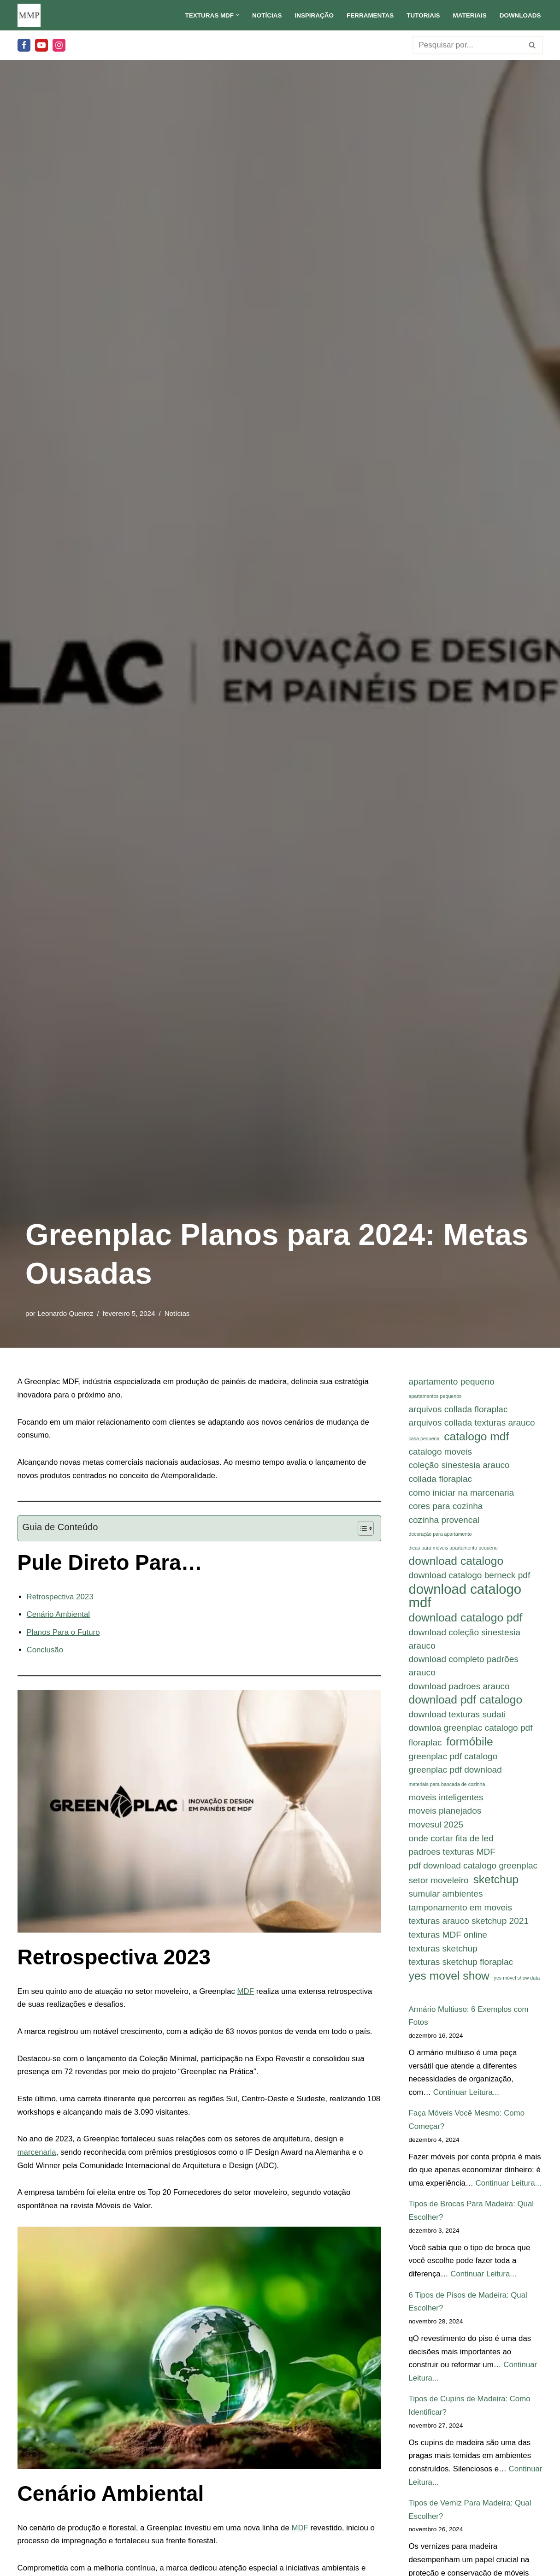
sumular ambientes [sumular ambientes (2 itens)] (446, 1898)
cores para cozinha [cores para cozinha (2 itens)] (446, 1507)
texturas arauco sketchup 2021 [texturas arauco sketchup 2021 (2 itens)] (469, 1925)
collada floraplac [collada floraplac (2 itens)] (440, 1480)
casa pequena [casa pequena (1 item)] (424, 1439)
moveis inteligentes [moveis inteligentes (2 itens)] (446, 1800)
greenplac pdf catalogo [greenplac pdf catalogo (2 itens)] (453, 1759)
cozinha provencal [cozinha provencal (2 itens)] (444, 1521)
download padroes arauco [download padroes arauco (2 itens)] (459, 1688)
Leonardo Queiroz (65, 1313)
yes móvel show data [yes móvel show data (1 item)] (517, 1983)
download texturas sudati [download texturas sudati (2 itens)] (457, 1717)
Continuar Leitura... (466, 2097)
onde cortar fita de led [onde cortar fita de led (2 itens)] (451, 1842)
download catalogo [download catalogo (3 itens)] (456, 1562)
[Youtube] (41, 45)
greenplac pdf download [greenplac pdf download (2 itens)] (455, 1773)
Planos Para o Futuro (64, 1633)
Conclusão (45, 1651)
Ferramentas (369, 15)
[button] (235, 15)
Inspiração (312, 15)
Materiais (469, 15)
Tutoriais (422, 15)
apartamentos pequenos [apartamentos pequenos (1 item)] (435, 1396)
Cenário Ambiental (59, 1615)
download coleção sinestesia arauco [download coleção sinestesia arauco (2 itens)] (464, 1640)
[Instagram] (59, 45)
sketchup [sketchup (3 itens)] (496, 1883)
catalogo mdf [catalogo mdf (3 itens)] (476, 1437)
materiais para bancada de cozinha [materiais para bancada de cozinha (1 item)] (447, 1787)
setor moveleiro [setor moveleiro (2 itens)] (439, 1884)
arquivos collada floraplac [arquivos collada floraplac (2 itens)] (458, 1409)
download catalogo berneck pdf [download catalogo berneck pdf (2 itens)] (470, 1577)
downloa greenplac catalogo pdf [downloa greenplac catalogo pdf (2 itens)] (471, 1731)
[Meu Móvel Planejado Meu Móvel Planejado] (29, 15)
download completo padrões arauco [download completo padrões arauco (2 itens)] (464, 1668)
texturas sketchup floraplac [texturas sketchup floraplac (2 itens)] (461, 1967)
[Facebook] (24, 45)
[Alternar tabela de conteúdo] (361, 1529)
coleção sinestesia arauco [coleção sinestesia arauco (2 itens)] (459, 1466)
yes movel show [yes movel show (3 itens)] (449, 1981)
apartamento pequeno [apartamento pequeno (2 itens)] (452, 1381)
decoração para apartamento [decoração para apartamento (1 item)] (440, 1535)
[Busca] (467, 45)
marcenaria (37, 2154)
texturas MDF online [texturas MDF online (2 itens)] (448, 1939)
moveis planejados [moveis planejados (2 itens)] (445, 1814)
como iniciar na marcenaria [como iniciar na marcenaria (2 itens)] (461, 1493)
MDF (247, 1992)
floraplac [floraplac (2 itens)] (425, 1746)
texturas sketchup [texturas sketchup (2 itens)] (443, 1953)
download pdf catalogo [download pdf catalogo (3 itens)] (466, 1702)
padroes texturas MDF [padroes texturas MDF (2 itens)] (452, 1856)
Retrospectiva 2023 (60, 1597)
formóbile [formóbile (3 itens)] (469, 1745)
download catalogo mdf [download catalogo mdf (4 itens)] (465, 1598)
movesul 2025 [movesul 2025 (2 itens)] (436, 1828)
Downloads (520, 15)
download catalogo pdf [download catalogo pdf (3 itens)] (466, 1620)
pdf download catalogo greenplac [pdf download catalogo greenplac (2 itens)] (473, 1870)
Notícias (265, 15)
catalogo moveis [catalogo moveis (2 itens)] (440, 1452)
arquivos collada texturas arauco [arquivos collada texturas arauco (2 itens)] (472, 1423)
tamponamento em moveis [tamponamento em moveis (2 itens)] (460, 1911)
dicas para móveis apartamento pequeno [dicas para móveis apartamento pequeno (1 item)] (453, 1549)
